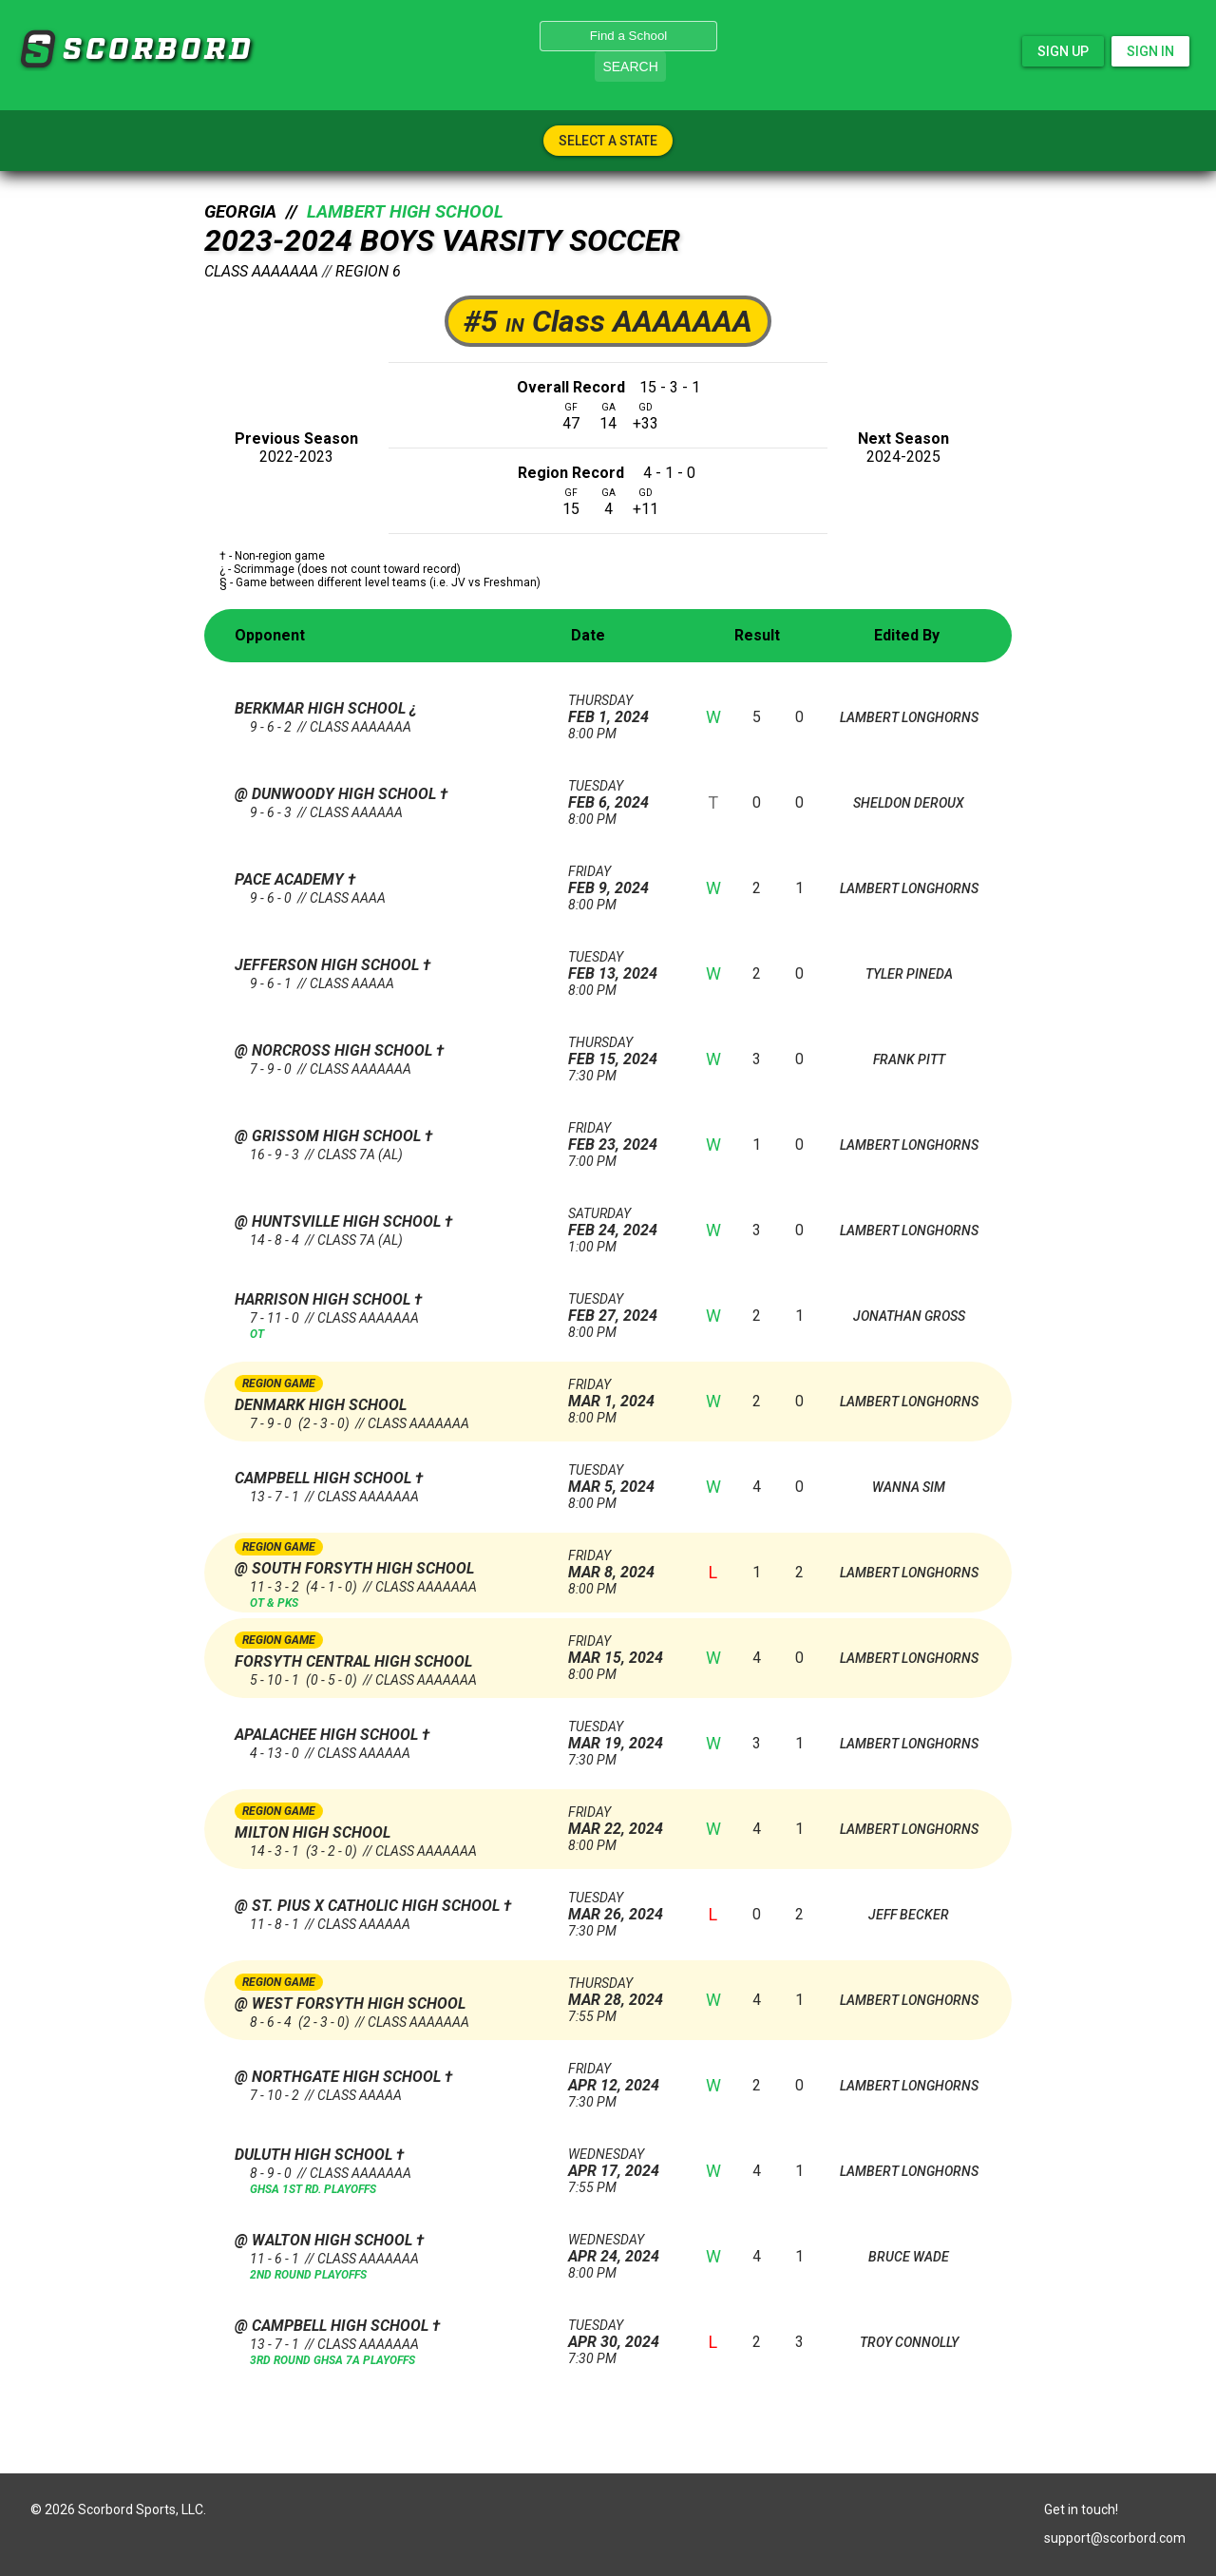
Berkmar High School (322, 708)
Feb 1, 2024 (622, 709)
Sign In (1150, 51)
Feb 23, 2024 (622, 1137)
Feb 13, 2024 (622, 966)
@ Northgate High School (340, 2077)
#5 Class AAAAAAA (608, 321)
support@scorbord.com (1115, 2538)
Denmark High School (321, 1405)
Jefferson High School (329, 965)
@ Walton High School (325, 2240)
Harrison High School (324, 1299)
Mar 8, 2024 (622, 1564)
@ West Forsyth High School (350, 2003)
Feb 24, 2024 (622, 1222)
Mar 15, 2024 (622, 1650)
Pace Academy (291, 879)
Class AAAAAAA (261, 271)
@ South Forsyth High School (354, 1568)
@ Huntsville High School (340, 1221)
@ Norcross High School (335, 1050)
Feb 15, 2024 (622, 1051)
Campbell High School (325, 1478)
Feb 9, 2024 (622, 880)
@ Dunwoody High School (337, 794)
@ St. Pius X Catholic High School (369, 1906)
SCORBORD (37, 49)
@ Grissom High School (330, 1136)
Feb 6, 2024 (622, 794)
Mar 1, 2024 (622, 1393)
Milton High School (312, 1832)
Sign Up (1063, 51)
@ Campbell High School (333, 2326)
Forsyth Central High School (353, 1661)
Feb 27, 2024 (622, 1308)
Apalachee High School (328, 1735)
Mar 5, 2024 (622, 1479)
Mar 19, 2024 (622, 1735)
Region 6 (368, 271)
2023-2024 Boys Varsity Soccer (442, 240)
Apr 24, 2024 (622, 2248)
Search (629, 66)
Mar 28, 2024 (622, 1992)
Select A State (608, 140)
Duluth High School (315, 2155)
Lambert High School (405, 211)
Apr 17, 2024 (622, 2163)
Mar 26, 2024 (622, 1906)
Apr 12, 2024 (622, 2077)
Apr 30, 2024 (622, 2334)
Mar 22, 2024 (622, 1821)
